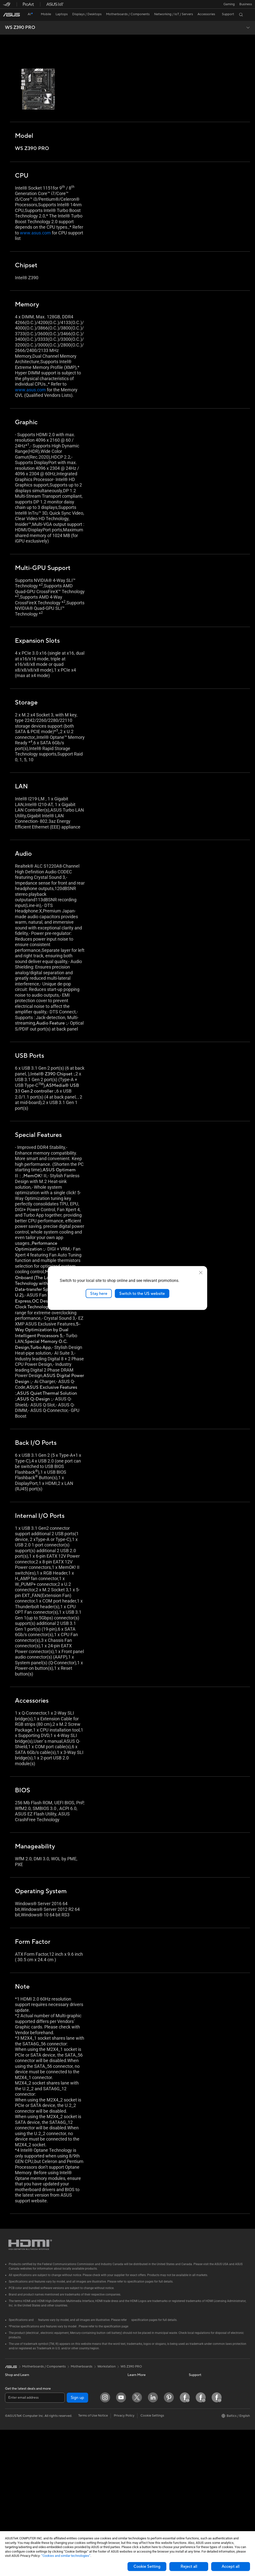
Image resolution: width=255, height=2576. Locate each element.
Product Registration (143, 2468)
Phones (10, 2379)
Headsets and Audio (80, 2484)
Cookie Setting (146, 2566)
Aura (131, 2431)
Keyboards (73, 2469)
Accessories (14, 2386)
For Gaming (13, 2431)
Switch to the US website (142, 1293)
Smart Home (74, 2446)
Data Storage (75, 2386)
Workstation (106, 2355)
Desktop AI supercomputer (85, 2453)
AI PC (132, 2371)
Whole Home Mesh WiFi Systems (89, 2431)
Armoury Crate (139, 2423)
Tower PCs (13, 2469)
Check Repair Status (143, 2453)
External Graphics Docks (83, 2393)
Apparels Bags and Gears (83, 2491)
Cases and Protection (81, 2499)
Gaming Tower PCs (19, 2476)
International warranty (144, 2446)
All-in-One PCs (16, 2461)
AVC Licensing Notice (143, 2408)
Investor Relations (202, 2378)
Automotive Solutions (143, 2393)
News (193, 2371)
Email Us (134, 2476)
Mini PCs (11, 2484)
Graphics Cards (16, 2514)
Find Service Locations (144, 2461)
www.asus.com (35, 221)
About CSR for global (204, 2386)
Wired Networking (78, 2438)
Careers (194, 2401)
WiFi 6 (69, 2416)
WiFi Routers (74, 2424)
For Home (12, 2401)
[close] (201, 1272)
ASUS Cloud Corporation (207, 2416)
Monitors (11, 2454)
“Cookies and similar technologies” (65, 2556)
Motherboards (16, 2506)
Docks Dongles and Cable (84, 2513)
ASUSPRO (135, 2386)
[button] (229, 4)
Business (245, 4)
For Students (14, 2424)
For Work (12, 2409)
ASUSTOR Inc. (199, 2408)
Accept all (231, 2566)
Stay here (98, 1293)
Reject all (189, 2566)
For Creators (14, 2416)
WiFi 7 (69, 2409)
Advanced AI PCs (140, 2416)
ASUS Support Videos (144, 2498)
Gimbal (70, 2521)
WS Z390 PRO (20, 27)
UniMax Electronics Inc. (206, 2423)
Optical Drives (75, 2378)
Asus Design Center (142, 2378)
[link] (11, 14)
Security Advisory (141, 2491)
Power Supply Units (19, 2521)
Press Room (197, 2393)
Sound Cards (74, 2371)
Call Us (133, 2483)
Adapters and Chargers (82, 2506)
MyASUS (134, 2506)
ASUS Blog (136, 2401)
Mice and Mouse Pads (81, 2476)
